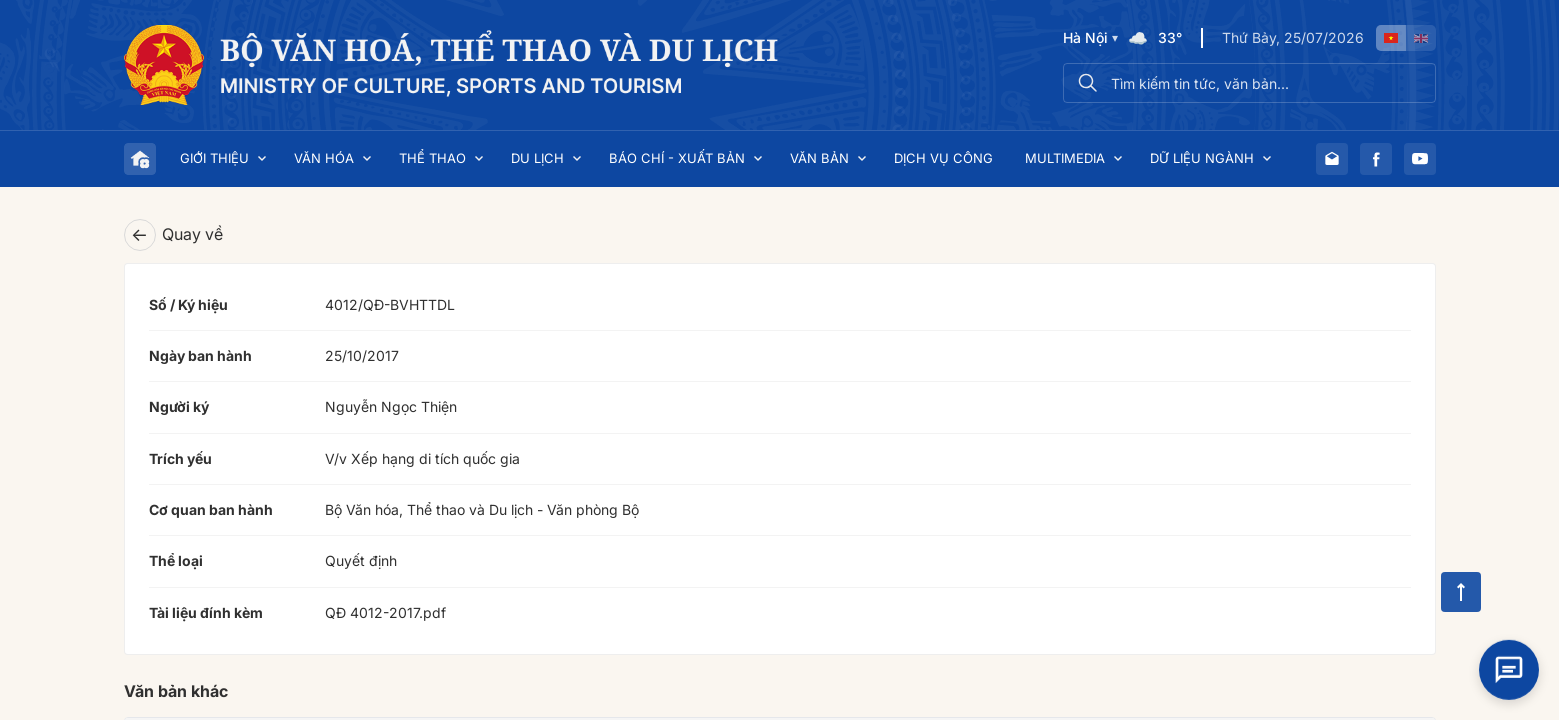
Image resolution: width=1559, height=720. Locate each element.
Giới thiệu (214, 158)
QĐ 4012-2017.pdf (385, 612)
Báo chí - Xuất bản (677, 158)
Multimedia (1065, 158)
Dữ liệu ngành (1202, 158)
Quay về (173, 235)
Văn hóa (324, 158)
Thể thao (432, 158)
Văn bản (819, 158)
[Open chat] (1509, 660)
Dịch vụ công (943, 158)
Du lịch (537, 158)
